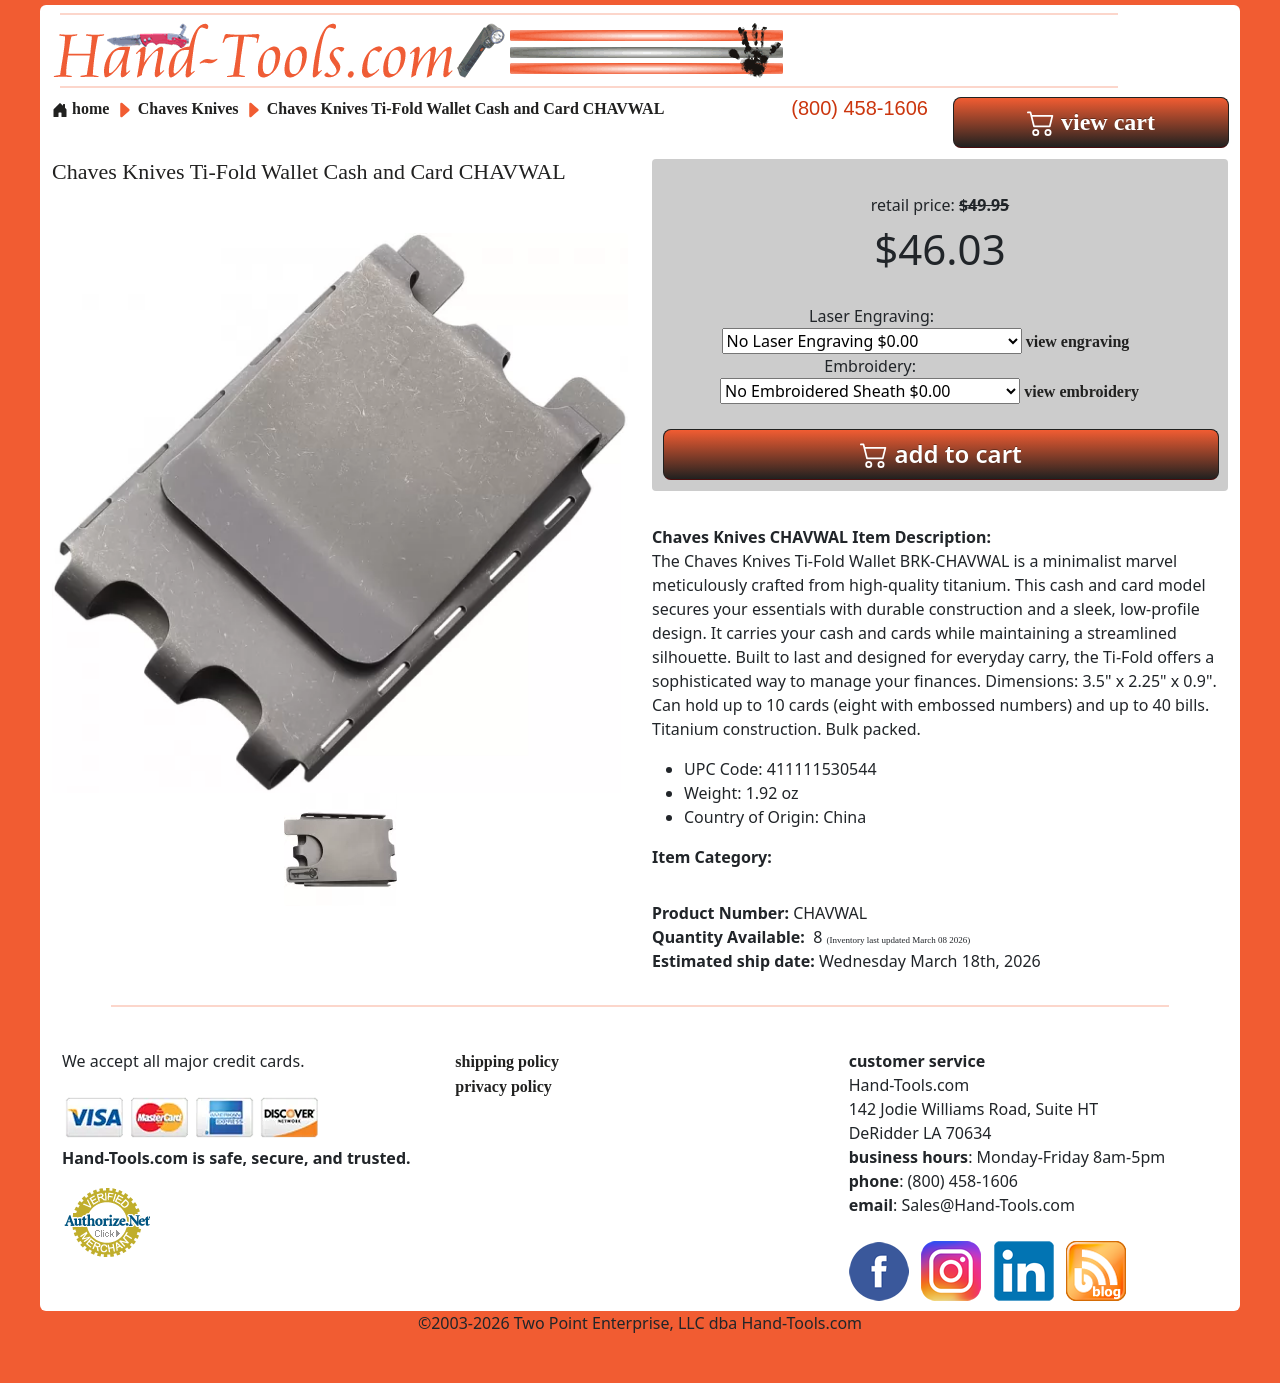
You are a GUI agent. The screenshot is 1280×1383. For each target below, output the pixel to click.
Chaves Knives (190, 108)
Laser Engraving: (872, 329)
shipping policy (507, 1061)
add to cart (941, 453)
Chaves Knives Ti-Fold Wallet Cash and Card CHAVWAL (466, 108)
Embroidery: (870, 379)
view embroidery (1081, 391)
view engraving (1078, 341)
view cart (1091, 122)
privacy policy (503, 1086)
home (80, 108)
